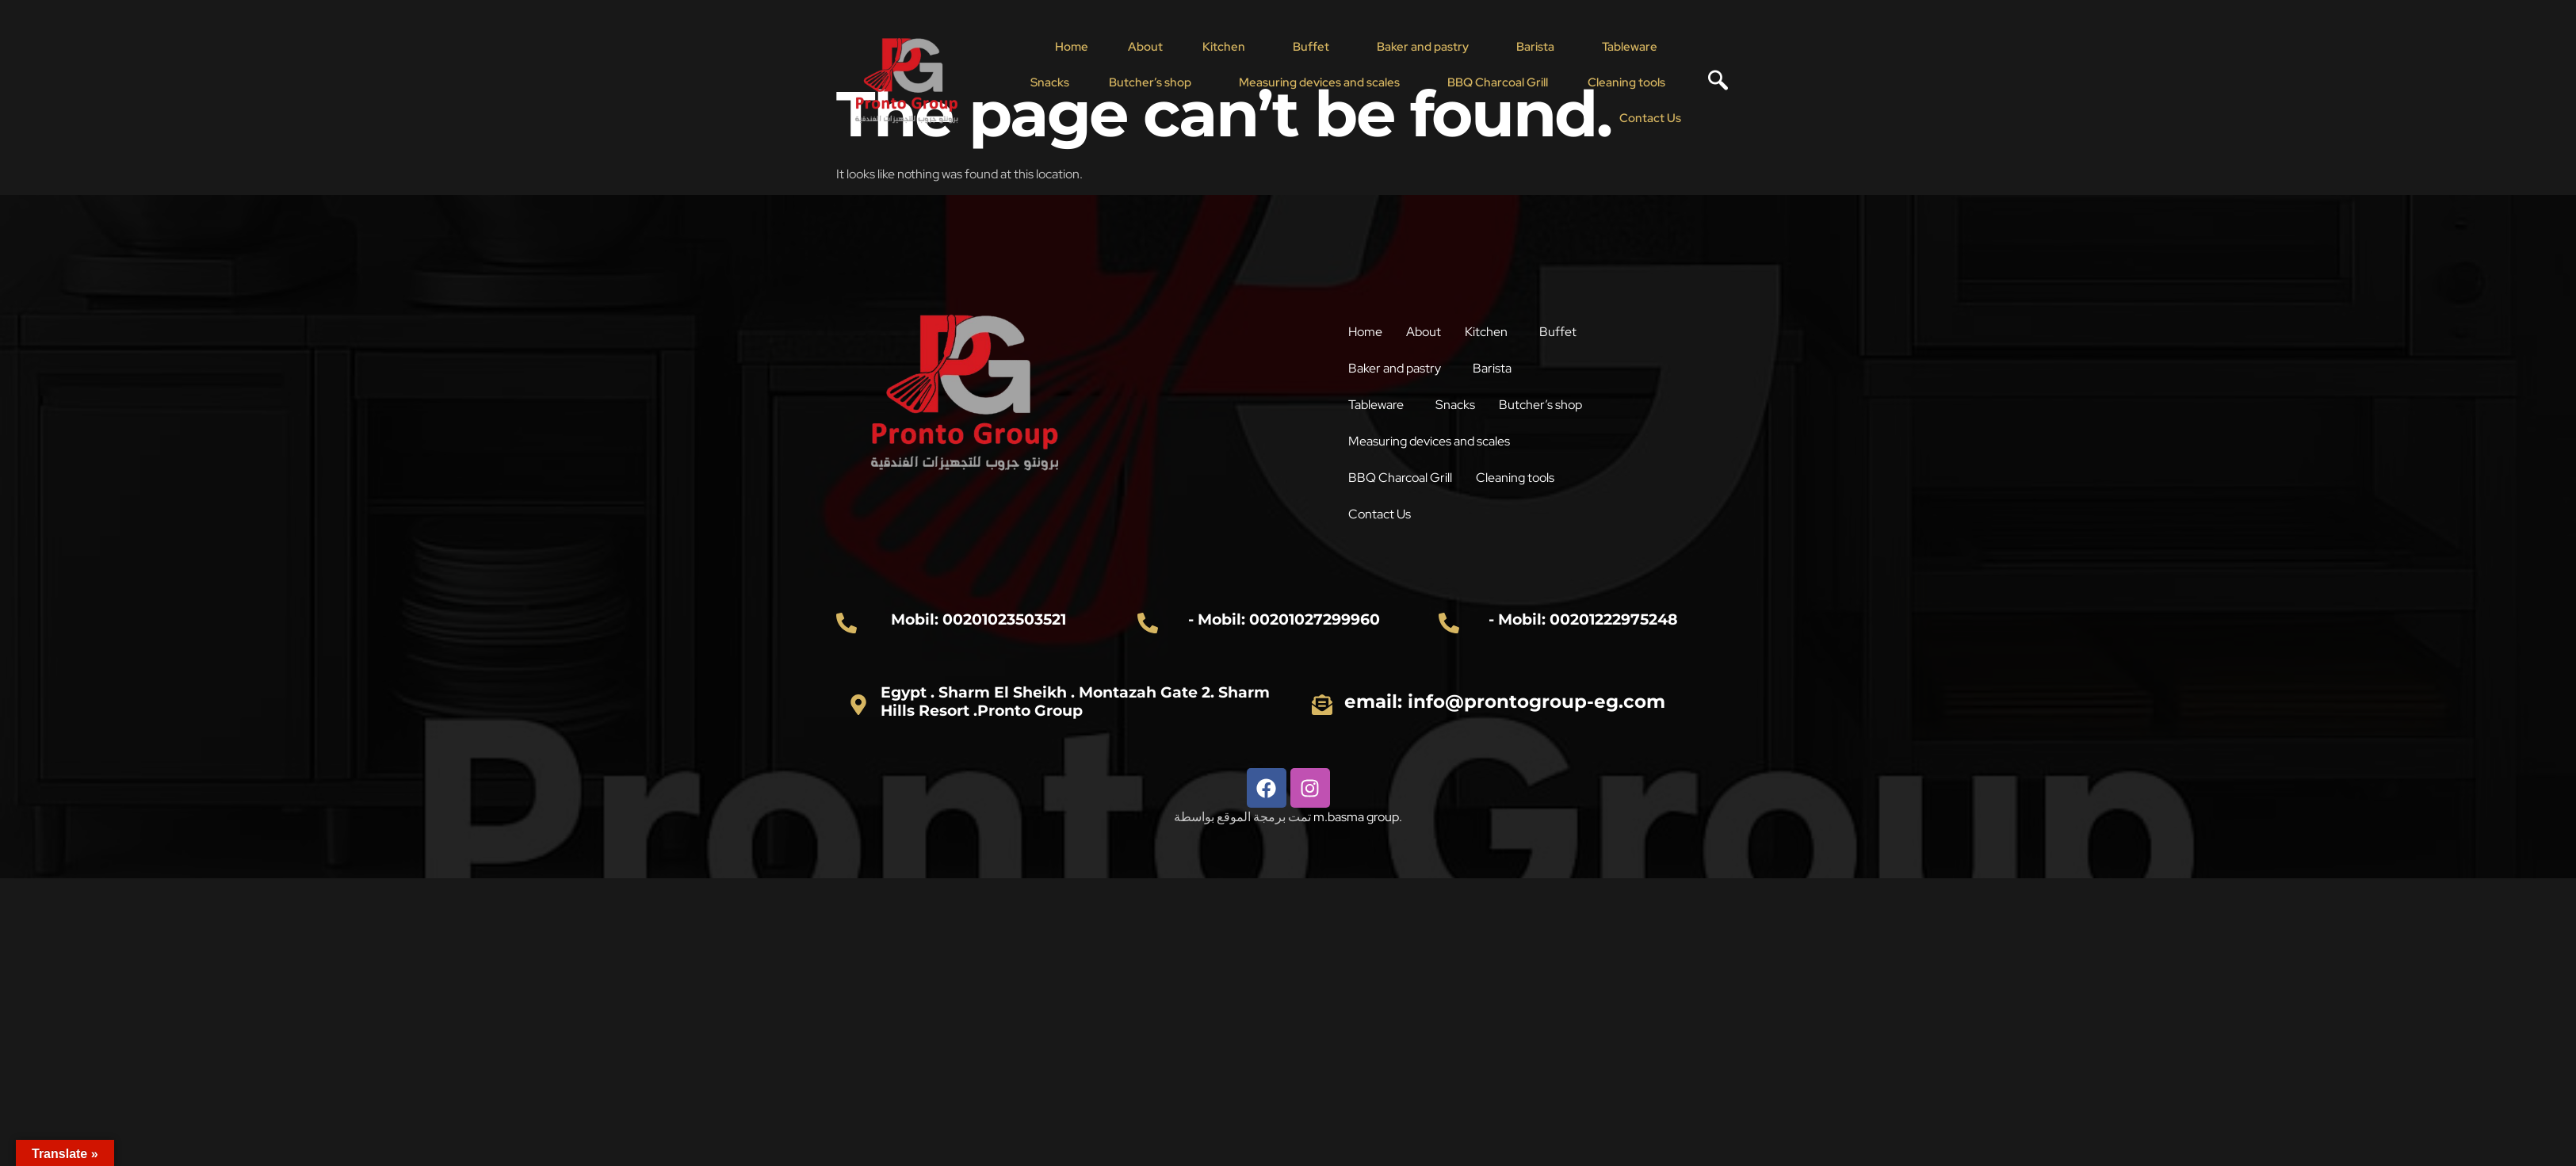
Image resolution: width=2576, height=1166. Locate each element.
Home (1071, 47)
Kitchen (1223, 47)
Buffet (1311, 47)
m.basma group (1356, 817)
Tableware (1629, 47)
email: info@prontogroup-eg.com (1504, 701)
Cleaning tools (1626, 82)
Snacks (1049, 82)
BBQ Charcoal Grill (1497, 82)
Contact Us (1650, 118)
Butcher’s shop (1150, 82)
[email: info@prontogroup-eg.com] (1322, 704)
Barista (1535, 47)
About (1145, 47)
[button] (1228, 47)
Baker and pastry (1423, 47)
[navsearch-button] (1712, 82)
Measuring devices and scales (1319, 82)
